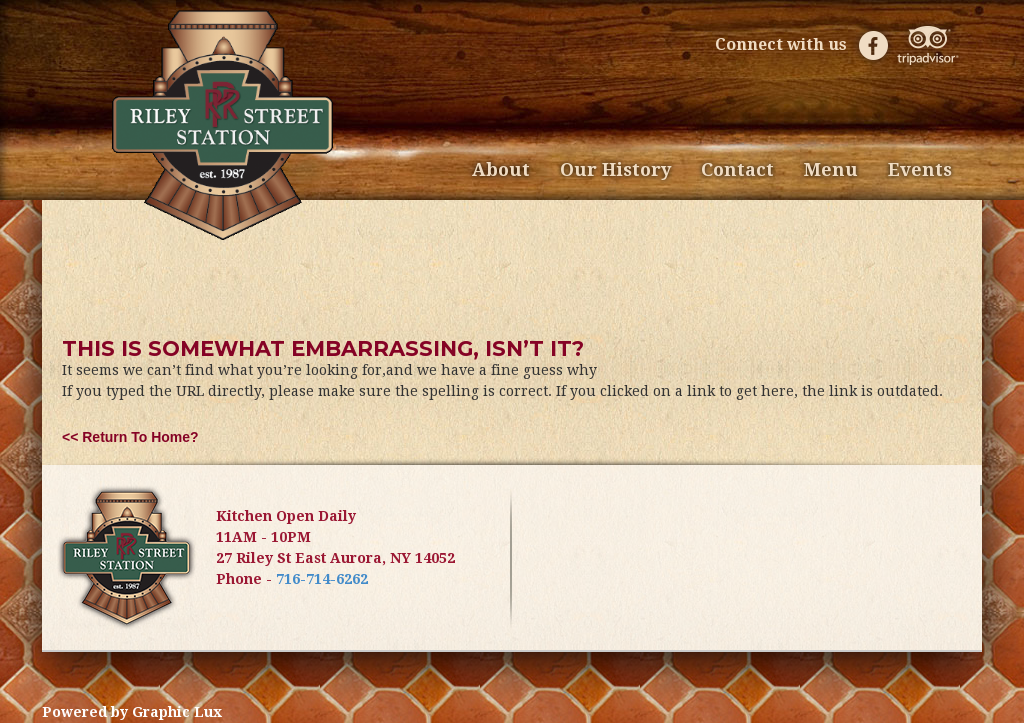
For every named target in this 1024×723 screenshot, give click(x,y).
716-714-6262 (322, 579)
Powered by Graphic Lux (132, 712)
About (501, 169)
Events (920, 169)
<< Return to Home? (130, 437)
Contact (737, 169)
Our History (615, 169)
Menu (831, 169)
